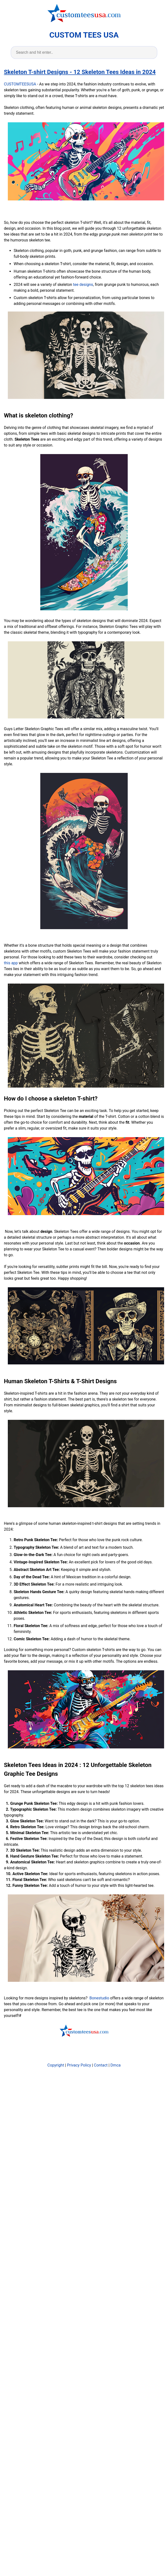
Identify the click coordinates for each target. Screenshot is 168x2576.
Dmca (115, 2065)
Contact (101, 2065)
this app (11, 963)
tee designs (83, 284)
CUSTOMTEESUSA (20, 84)
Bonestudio (99, 1998)
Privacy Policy (79, 2065)
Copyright (55, 2065)
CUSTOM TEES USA (84, 35)
